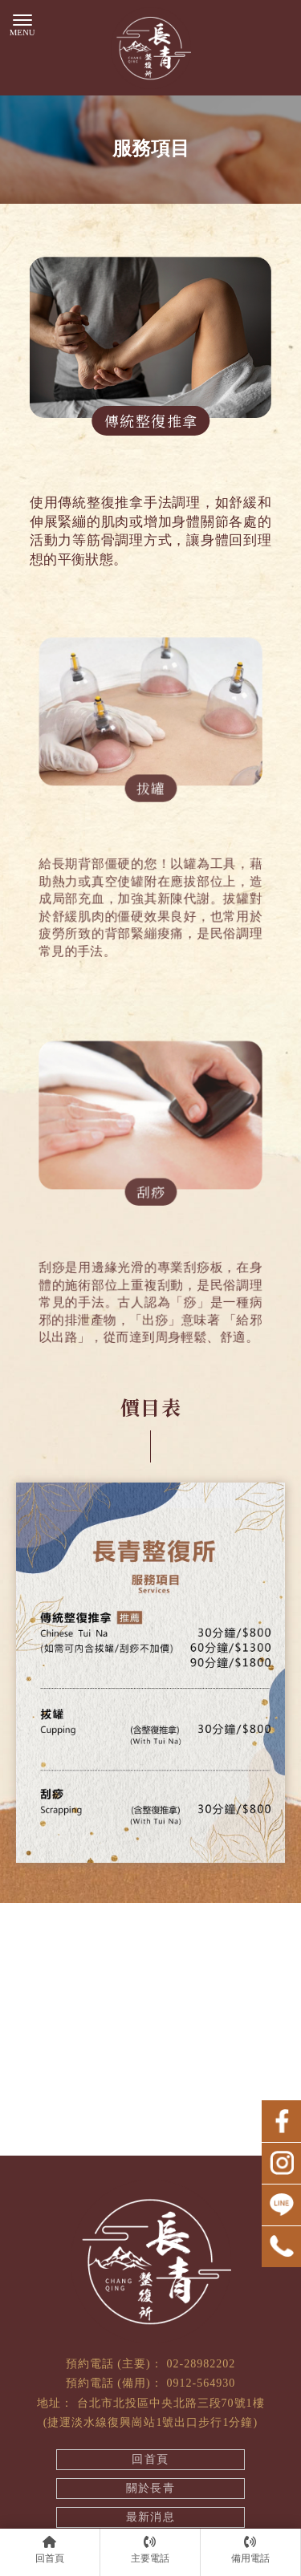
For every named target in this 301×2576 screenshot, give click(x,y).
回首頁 (150, 2459)
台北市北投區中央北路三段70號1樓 (171, 2403)
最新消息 (151, 2517)
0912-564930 (201, 2383)
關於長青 (151, 2488)
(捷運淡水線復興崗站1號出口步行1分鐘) (150, 2422)
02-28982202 (201, 2364)
